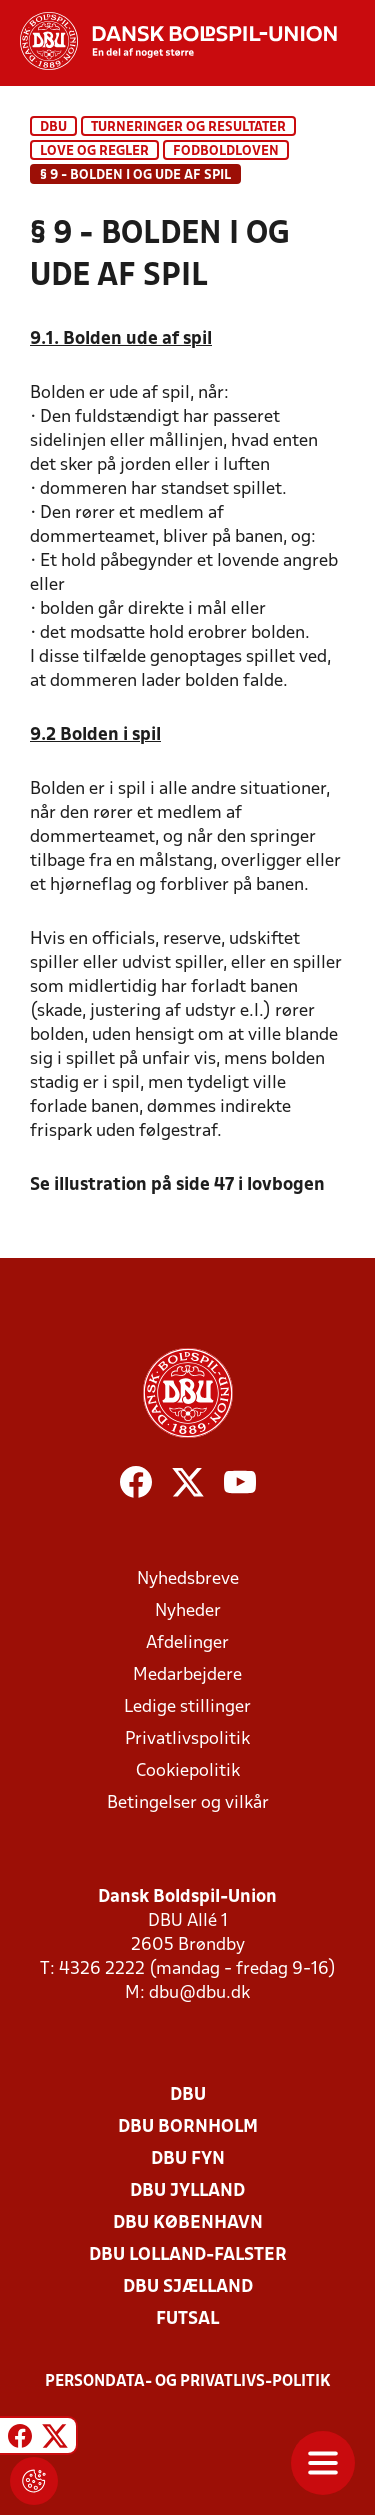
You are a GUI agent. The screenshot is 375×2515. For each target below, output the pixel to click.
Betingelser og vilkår (188, 1803)
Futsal (187, 2319)
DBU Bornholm (188, 2127)
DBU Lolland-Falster (188, 2255)
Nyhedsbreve (188, 1579)
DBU (53, 127)
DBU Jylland (187, 2191)
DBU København (188, 2223)
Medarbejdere (187, 1675)
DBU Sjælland (188, 2287)
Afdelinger (187, 1643)
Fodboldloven (226, 151)
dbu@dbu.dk (199, 1993)
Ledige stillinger (187, 1707)
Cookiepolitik (188, 1771)
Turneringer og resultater (188, 127)
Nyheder (188, 1611)
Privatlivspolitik (187, 1739)
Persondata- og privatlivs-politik (188, 2382)
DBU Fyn (188, 2159)
